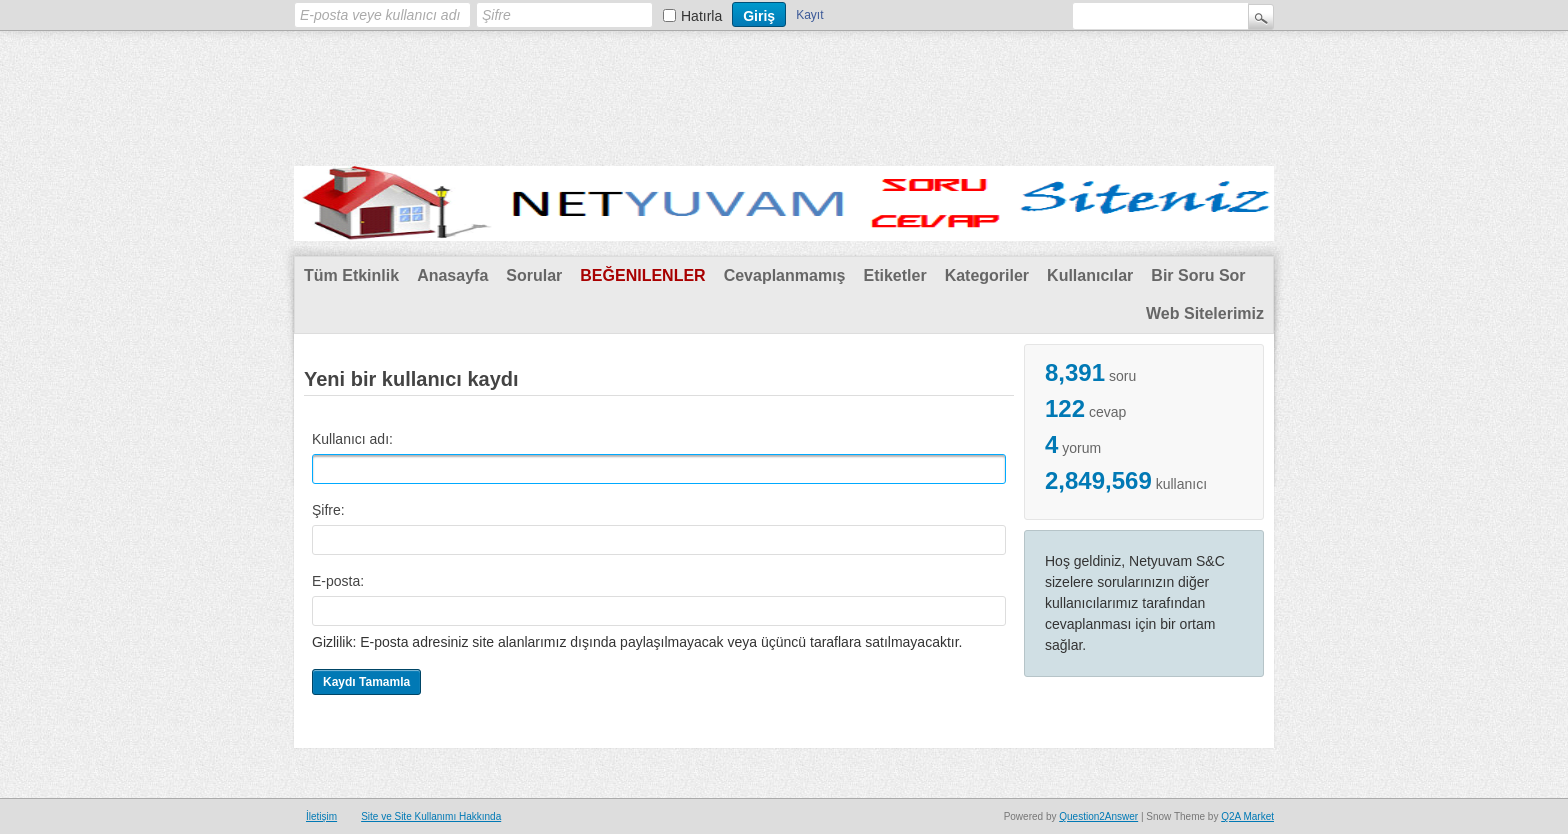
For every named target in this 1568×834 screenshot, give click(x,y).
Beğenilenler (642, 275)
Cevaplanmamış (785, 275)
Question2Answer (1098, 816)
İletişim (321, 816)
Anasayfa (452, 275)
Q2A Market (1247, 816)
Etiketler (894, 275)
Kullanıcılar (1090, 275)
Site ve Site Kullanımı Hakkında (431, 816)
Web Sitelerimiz (1205, 313)
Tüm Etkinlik (351, 275)
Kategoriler (987, 275)
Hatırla (701, 16)
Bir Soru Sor (1198, 275)
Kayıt (809, 15)
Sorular (534, 275)
